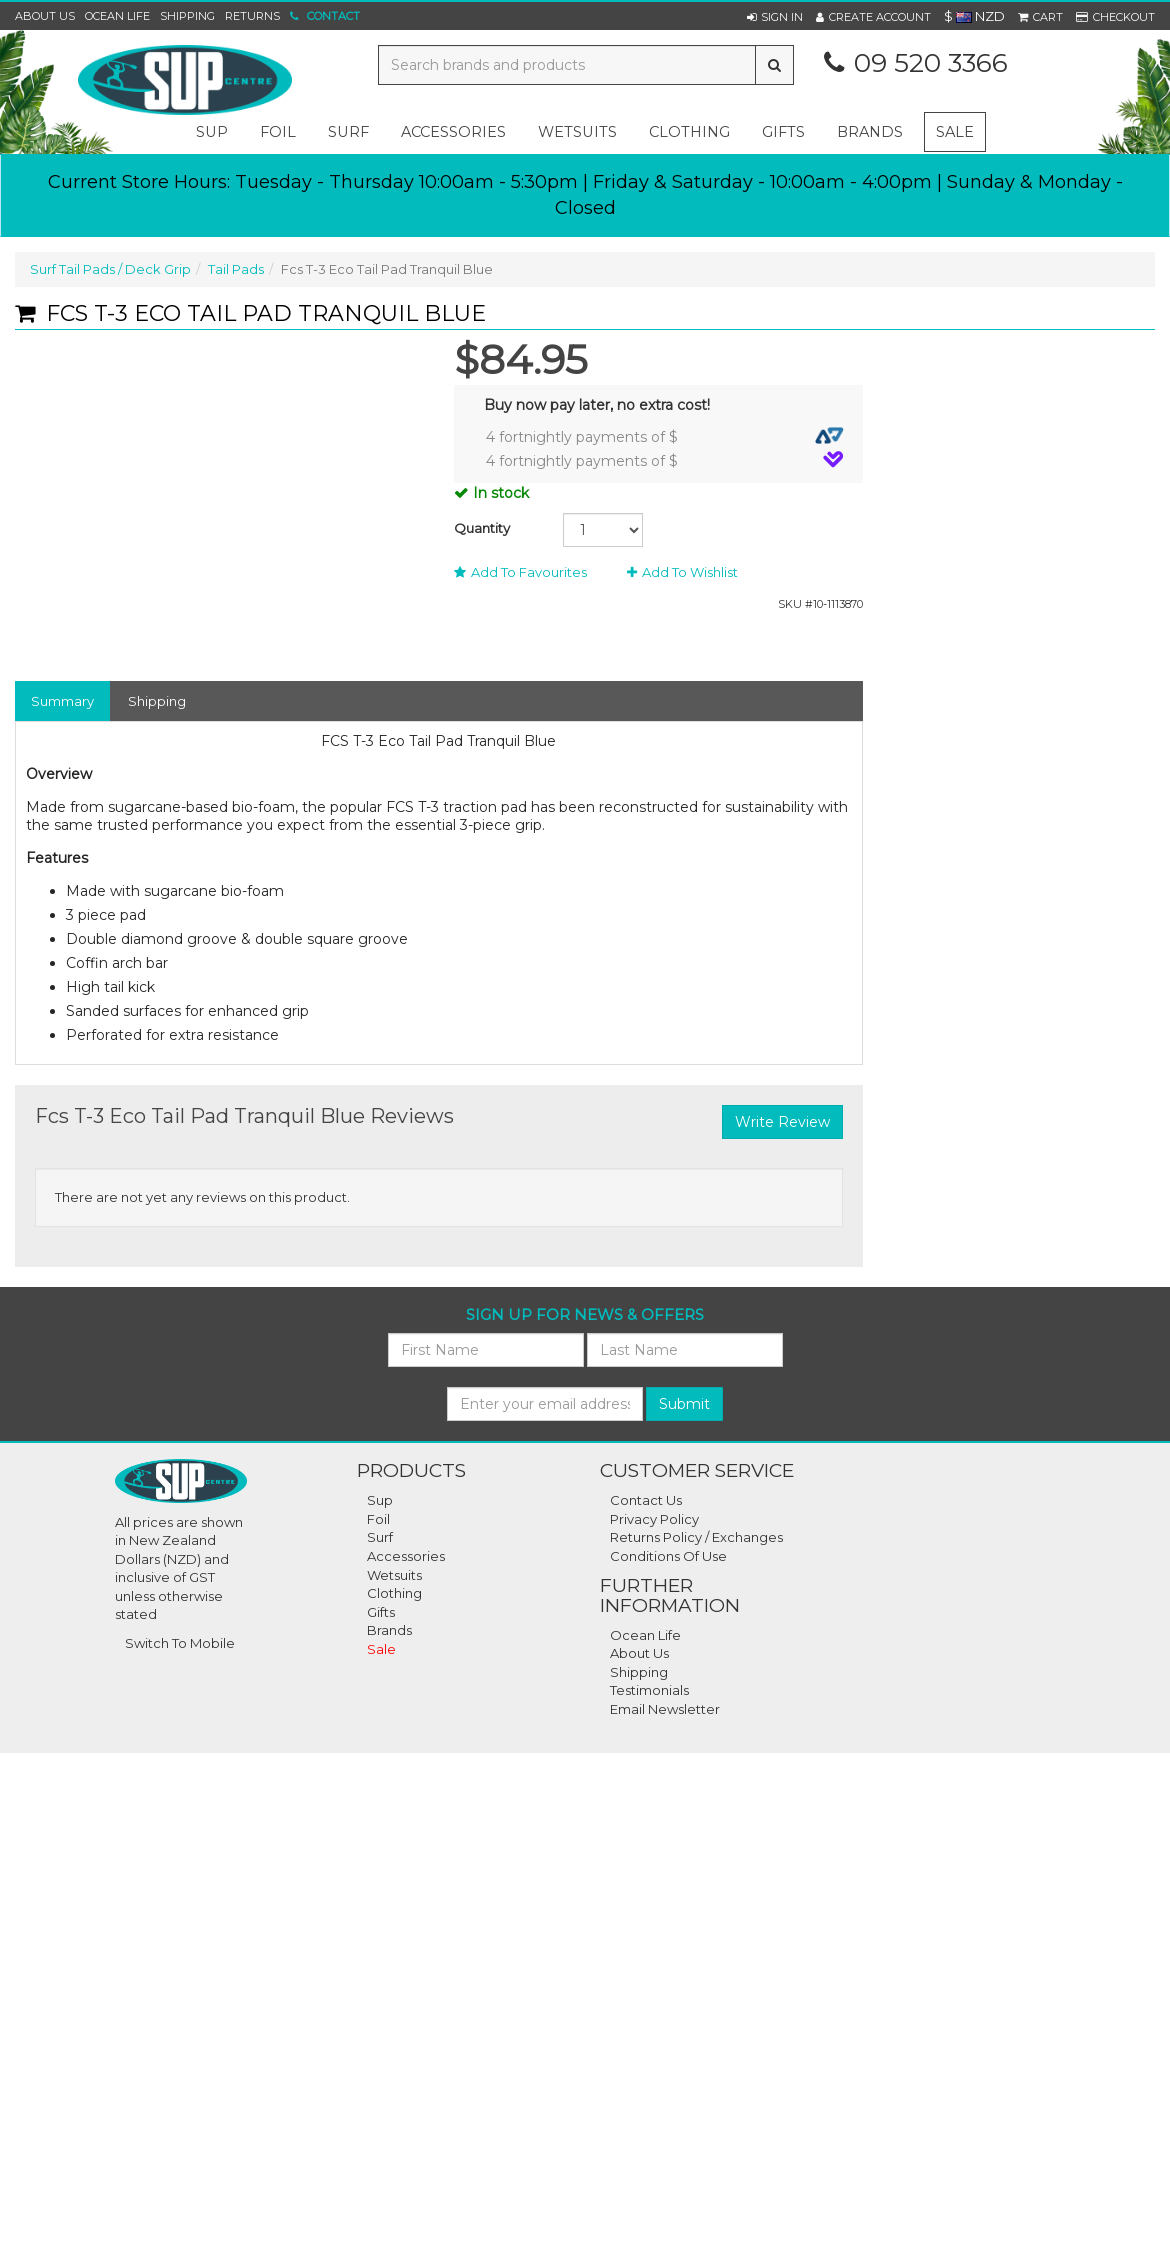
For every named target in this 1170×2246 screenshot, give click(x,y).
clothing (689, 132)
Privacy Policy (654, 1519)
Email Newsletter (665, 1709)
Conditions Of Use (668, 1556)
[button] (775, 17)
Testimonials (649, 1690)
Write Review (782, 1122)
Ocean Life (117, 16)
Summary (62, 701)
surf (348, 132)
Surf (380, 1537)
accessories (453, 132)
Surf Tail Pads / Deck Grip (110, 269)
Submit (684, 1404)
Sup (380, 1500)
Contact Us (646, 1500)
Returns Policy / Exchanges (696, 1537)
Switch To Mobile (180, 1643)
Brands (870, 132)
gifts (783, 132)
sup (212, 132)
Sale (955, 132)
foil (278, 132)
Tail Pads (236, 269)
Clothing (394, 1593)
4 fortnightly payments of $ (665, 436)
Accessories (406, 1556)
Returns (252, 16)
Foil (378, 1519)
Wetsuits (394, 1575)
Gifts (381, 1612)
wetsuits (577, 132)
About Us (45, 16)
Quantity (482, 528)
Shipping (187, 16)
